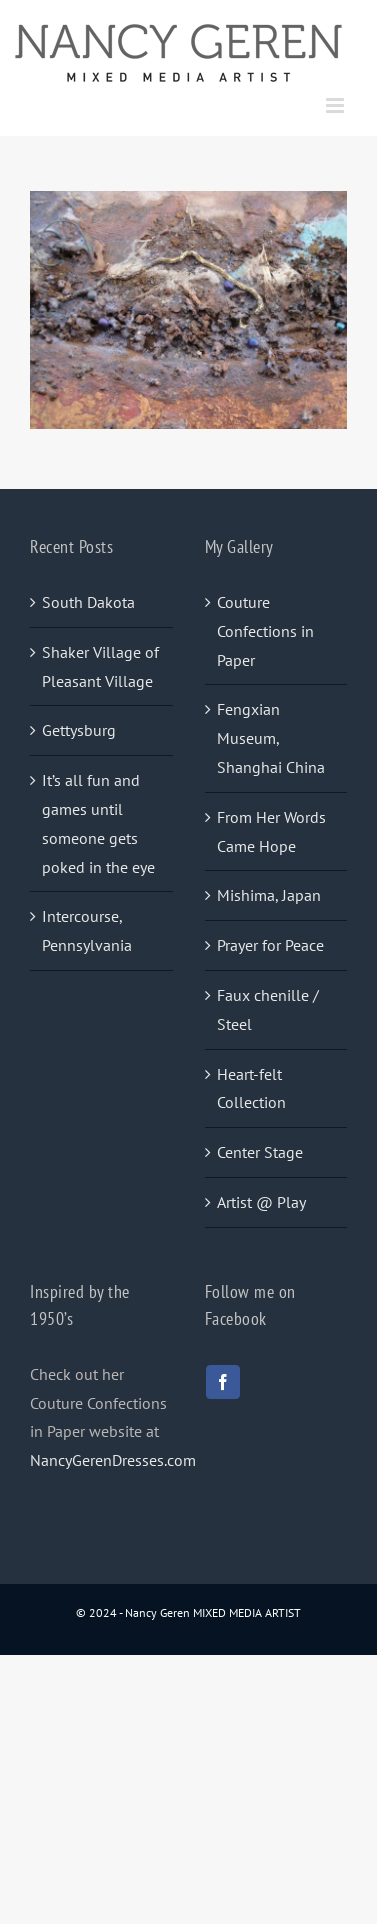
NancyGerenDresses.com (113, 1460)
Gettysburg (79, 730)
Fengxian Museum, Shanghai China (271, 738)
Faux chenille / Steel (268, 1009)
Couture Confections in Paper (265, 631)
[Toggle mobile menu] (336, 105)
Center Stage (260, 1152)
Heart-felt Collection (251, 1088)
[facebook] (223, 1382)
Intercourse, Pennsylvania (87, 930)
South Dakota (88, 602)
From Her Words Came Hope (271, 831)
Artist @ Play (261, 1202)
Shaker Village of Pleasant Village (100, 666)
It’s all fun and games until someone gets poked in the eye (98, 823)
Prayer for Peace (270, 945)
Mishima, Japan (269, 895)
